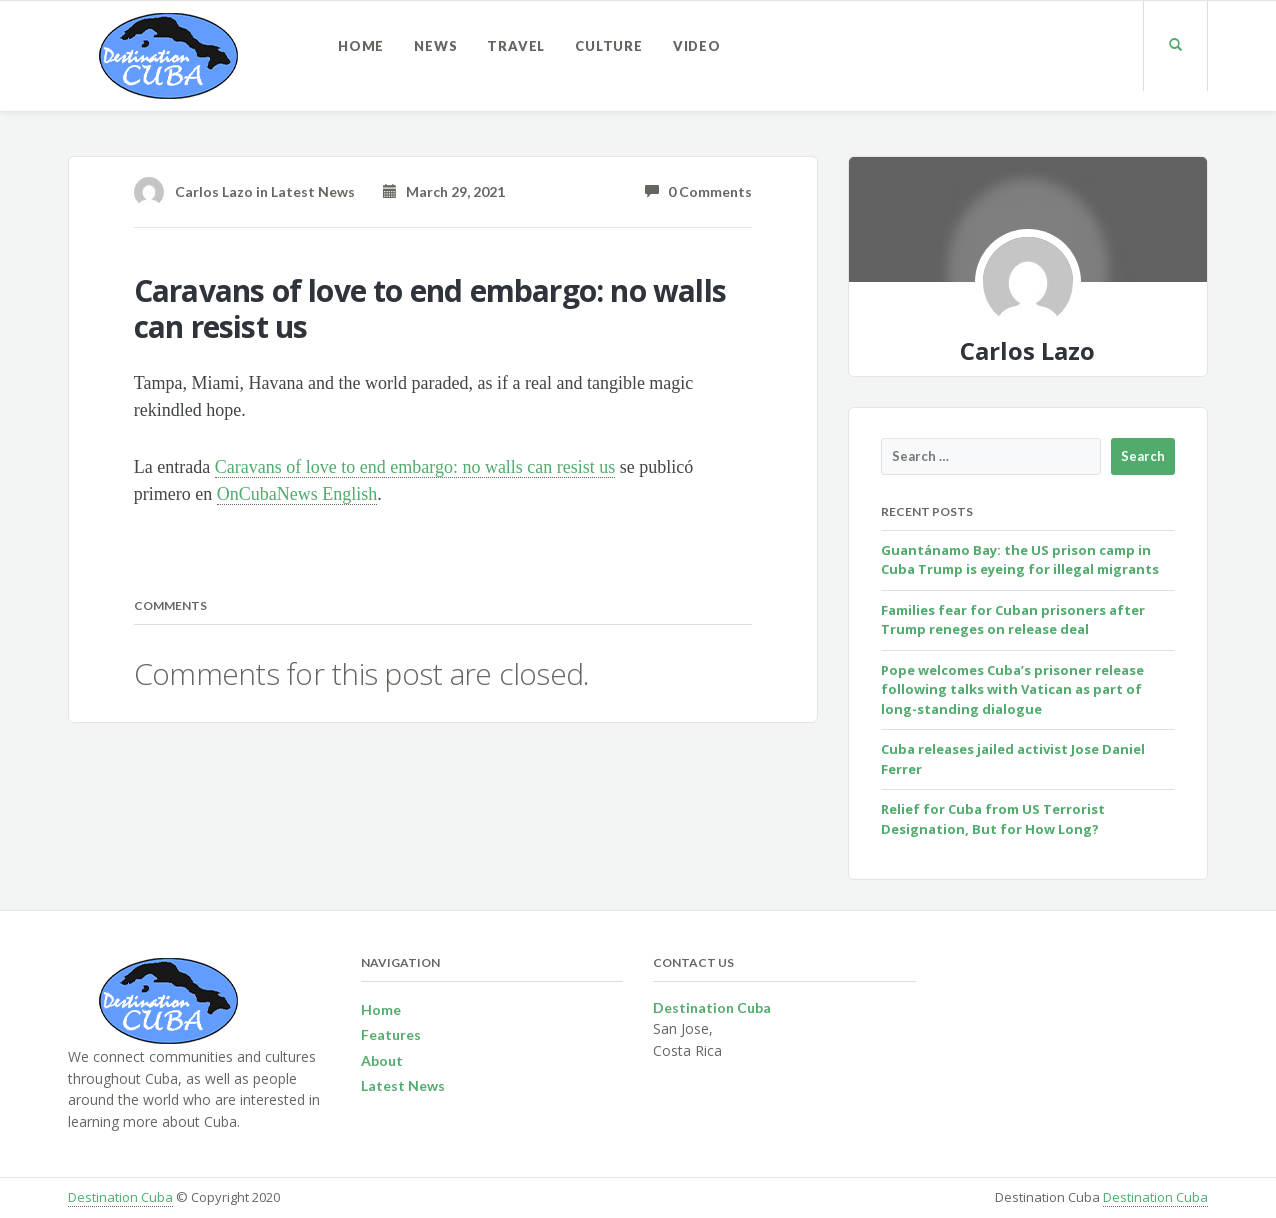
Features (391, 1034)
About (382, 1060)
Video (697, 46)
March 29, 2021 (444, 191)
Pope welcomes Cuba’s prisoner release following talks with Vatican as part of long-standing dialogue (1012, 689)
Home (361, 46)
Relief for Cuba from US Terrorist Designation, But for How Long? (993, 819)
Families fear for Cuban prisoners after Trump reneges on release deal (1013, 620)
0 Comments (698, 191)
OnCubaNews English (297, 494)
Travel (516, 46)
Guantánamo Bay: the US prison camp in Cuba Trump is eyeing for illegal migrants (1020, 560)
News (435, 46)
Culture (609, 46)
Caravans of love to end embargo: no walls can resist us (415, 467)
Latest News (313, 191)
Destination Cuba (120, 1197)
